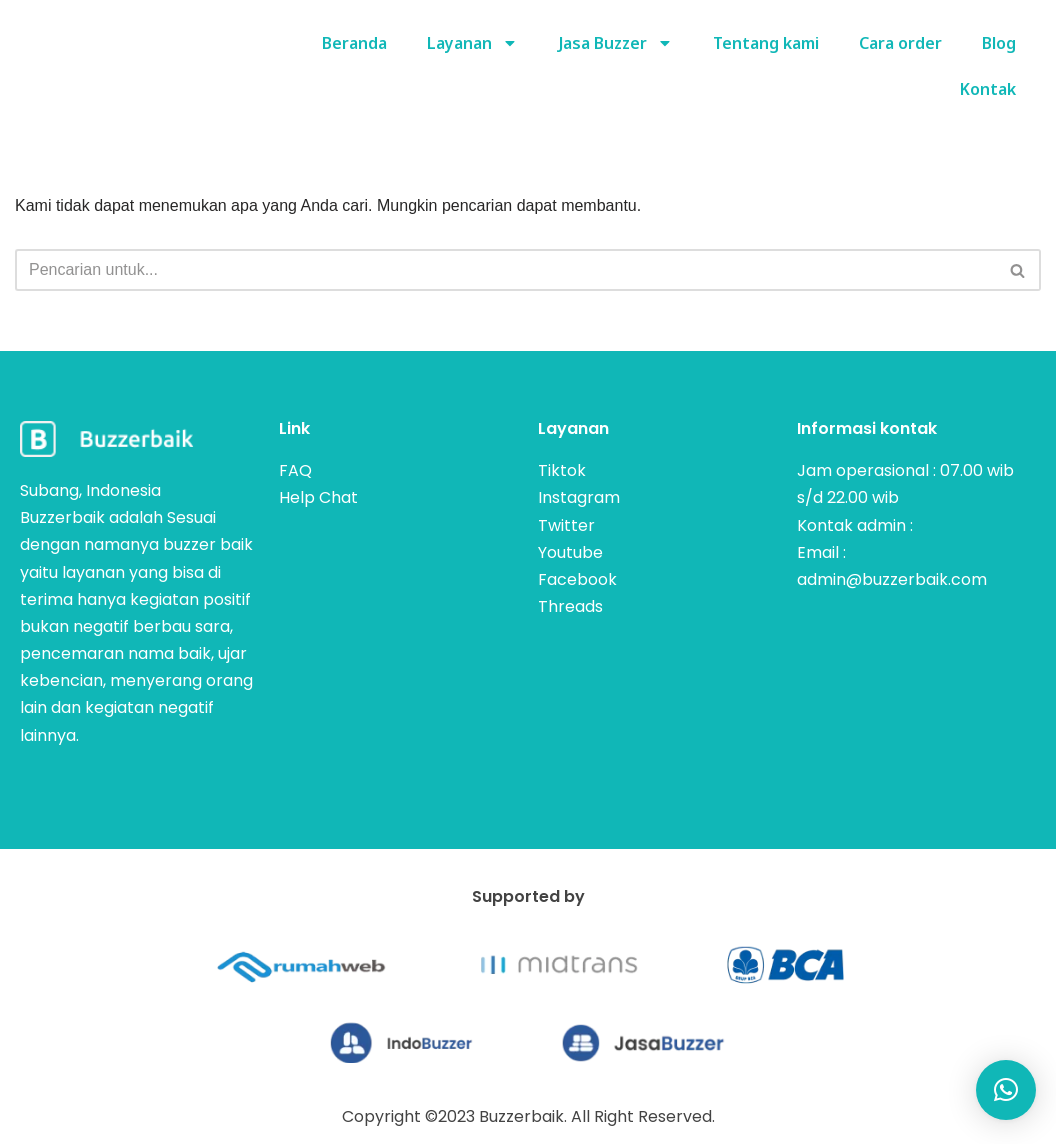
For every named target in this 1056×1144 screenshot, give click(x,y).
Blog (999, 43)
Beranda (352, 43)
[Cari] (505, 270)
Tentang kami (766, 43)
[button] (1006, 1090)
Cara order (900, 43)
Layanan (470, 43)
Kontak (988, 89)
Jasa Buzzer (614, 43)
